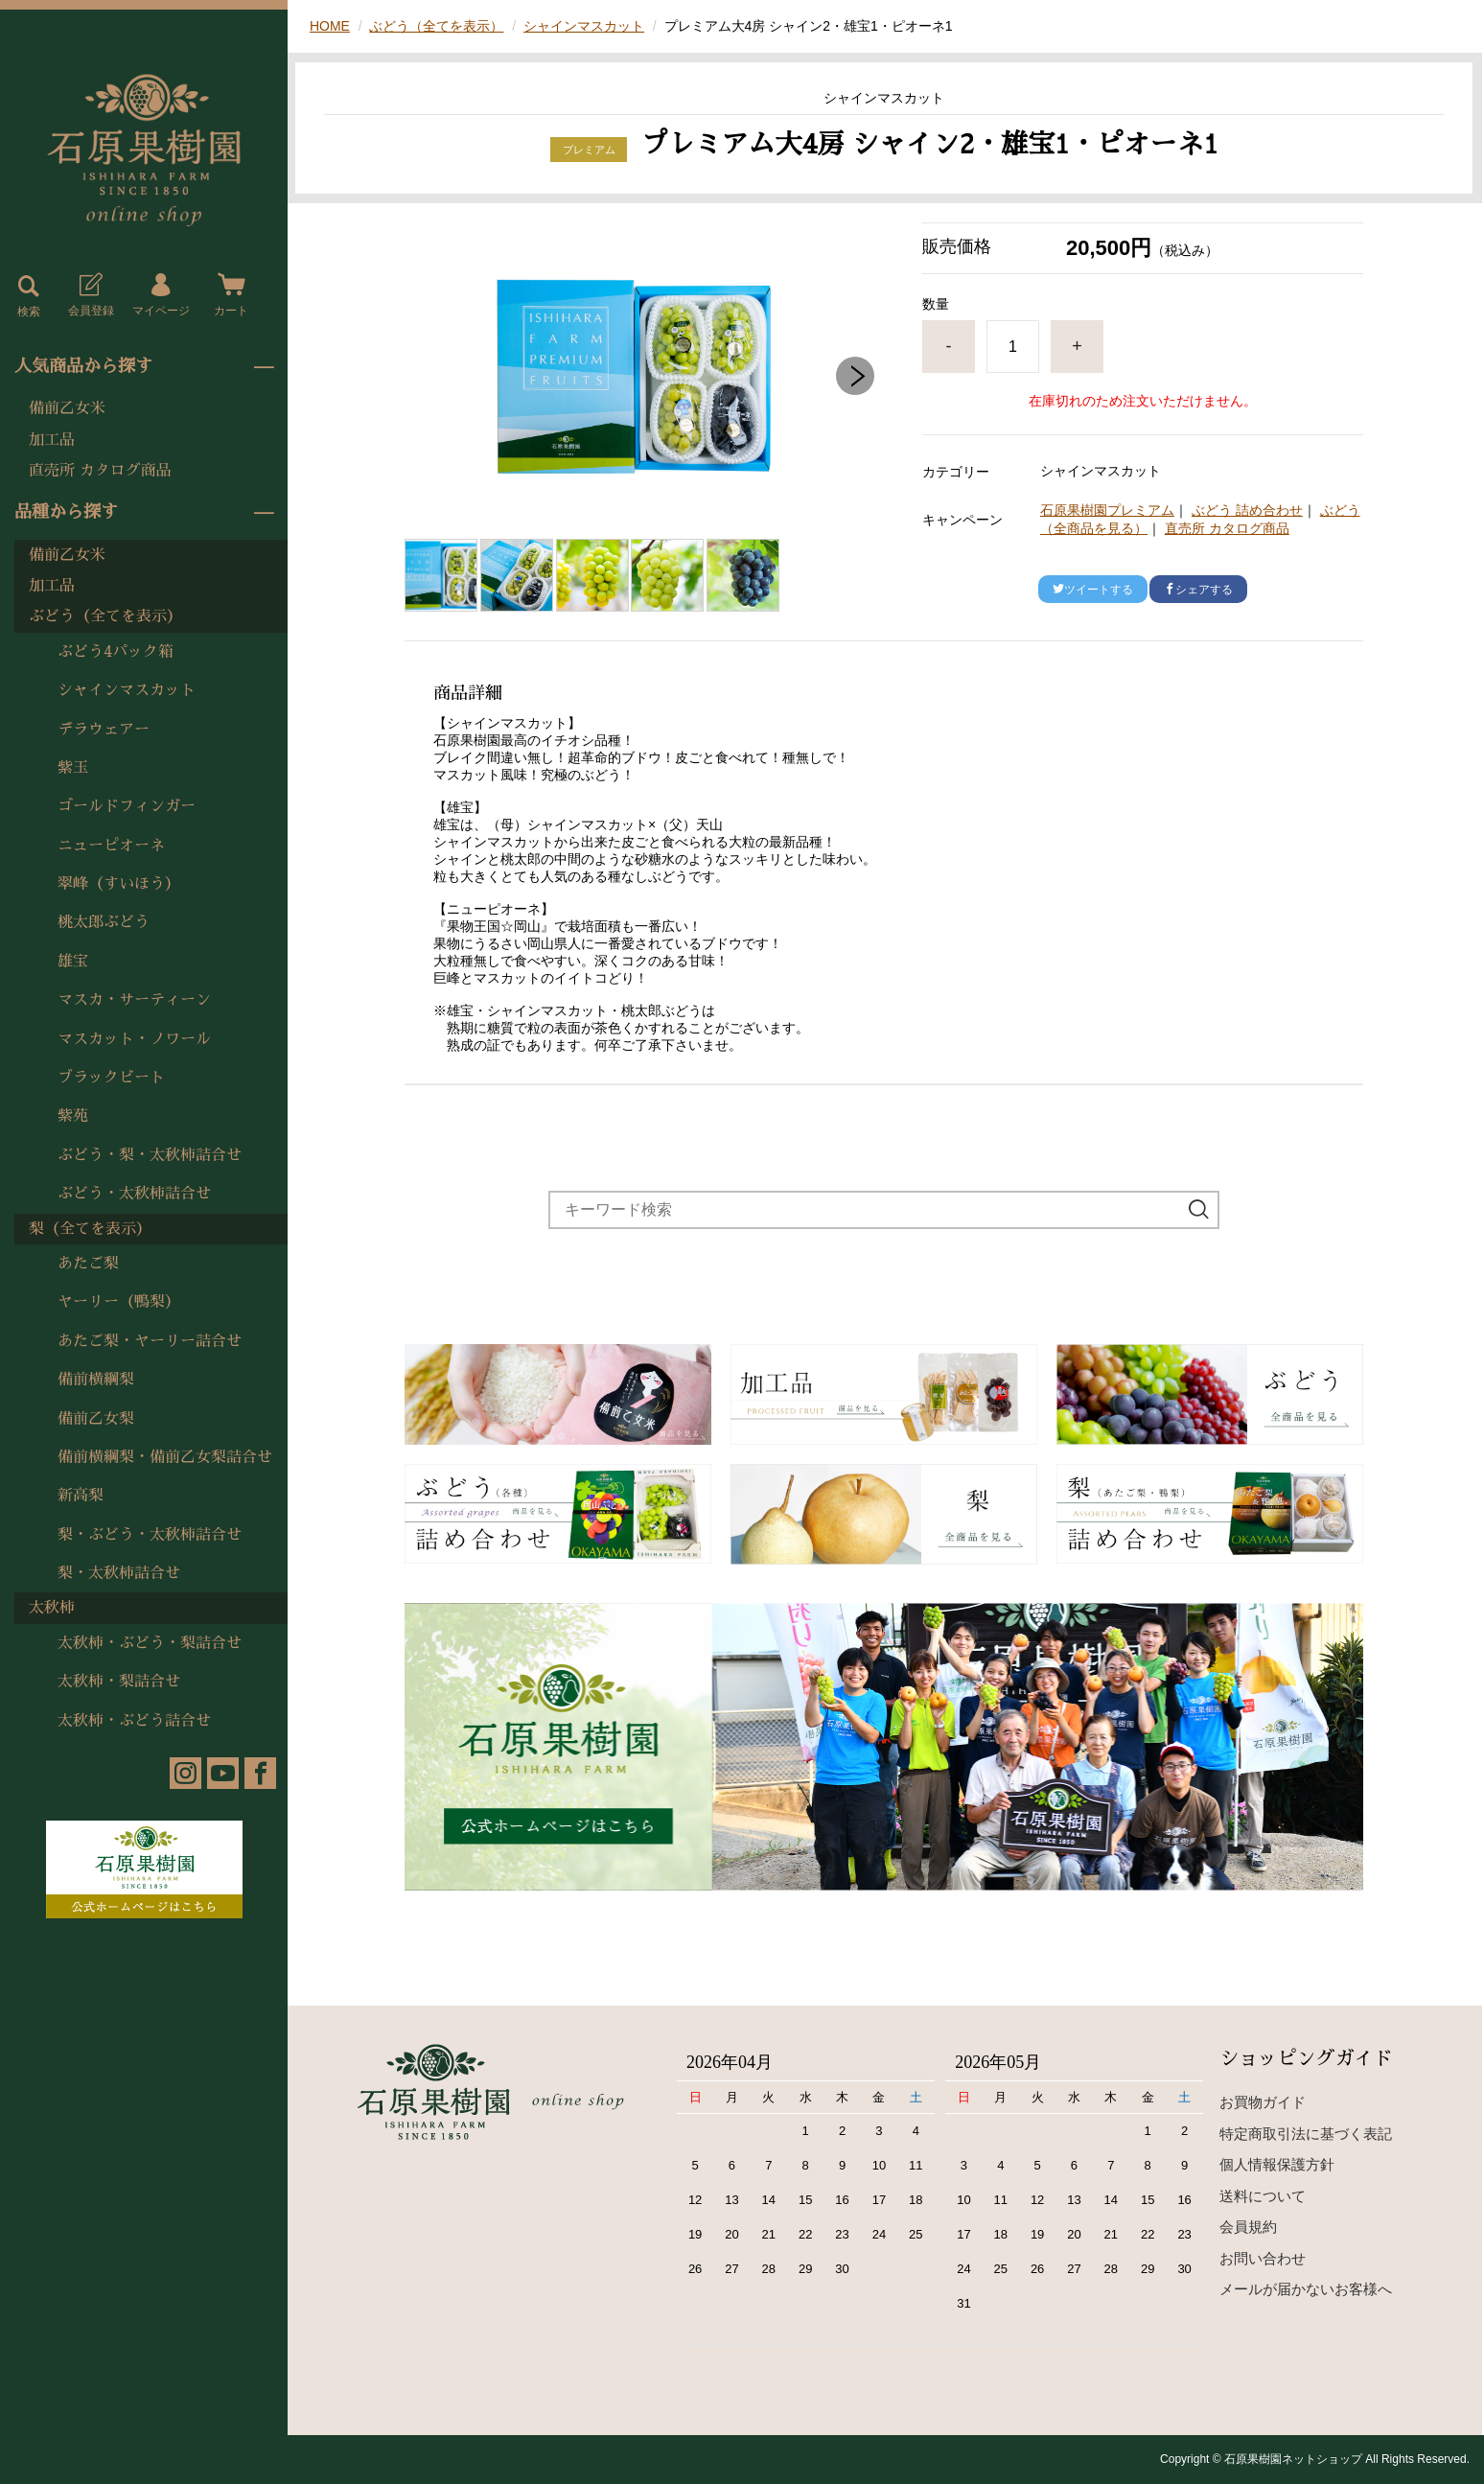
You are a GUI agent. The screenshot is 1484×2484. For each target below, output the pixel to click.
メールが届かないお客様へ (1305, 2289)
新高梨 (81, 1495)
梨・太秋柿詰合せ (119, 1573)
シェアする (1198, 589)
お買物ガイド (1262, 2102)
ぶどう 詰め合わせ (1247, 510)
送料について (1262, 2196)
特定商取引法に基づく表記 (1305, 2133)
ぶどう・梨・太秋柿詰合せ (150, 1155)
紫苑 (73, 1116)
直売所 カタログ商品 (100, 470)
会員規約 (1248, 2226)
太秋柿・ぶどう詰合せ (134, 1721)
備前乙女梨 (96, 1419)
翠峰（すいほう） (119, 884)
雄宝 (73, 961)
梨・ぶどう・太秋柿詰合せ (150, 1535)
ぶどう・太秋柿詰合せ (134, 1193)
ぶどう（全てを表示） (105, 616)
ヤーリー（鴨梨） (119, 1302)
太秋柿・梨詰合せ (119, 1681)
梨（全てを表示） (90, 1229)
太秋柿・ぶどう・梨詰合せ (150, 1643)
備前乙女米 (67, 408)
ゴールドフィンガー (127, 806)
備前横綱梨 (96, 1379)
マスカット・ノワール (134, 1039)
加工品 (52, 440)
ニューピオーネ (111, 845)
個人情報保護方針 (1276, 2164)
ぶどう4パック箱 (116, 652)
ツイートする (1093, 589)
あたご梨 (88, 1263)
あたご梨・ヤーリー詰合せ (150, 1341)
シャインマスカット (127, 690)
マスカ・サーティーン (134, 1000)
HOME (330, 26)
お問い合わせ (1262, 2258)
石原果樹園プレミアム (1107, 510)
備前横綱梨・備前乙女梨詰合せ (165, 1457)
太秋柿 (52, 1607)
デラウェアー (104, 729)
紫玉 (73, 768)
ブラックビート (111, 1077)
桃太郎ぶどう (104, 922)
